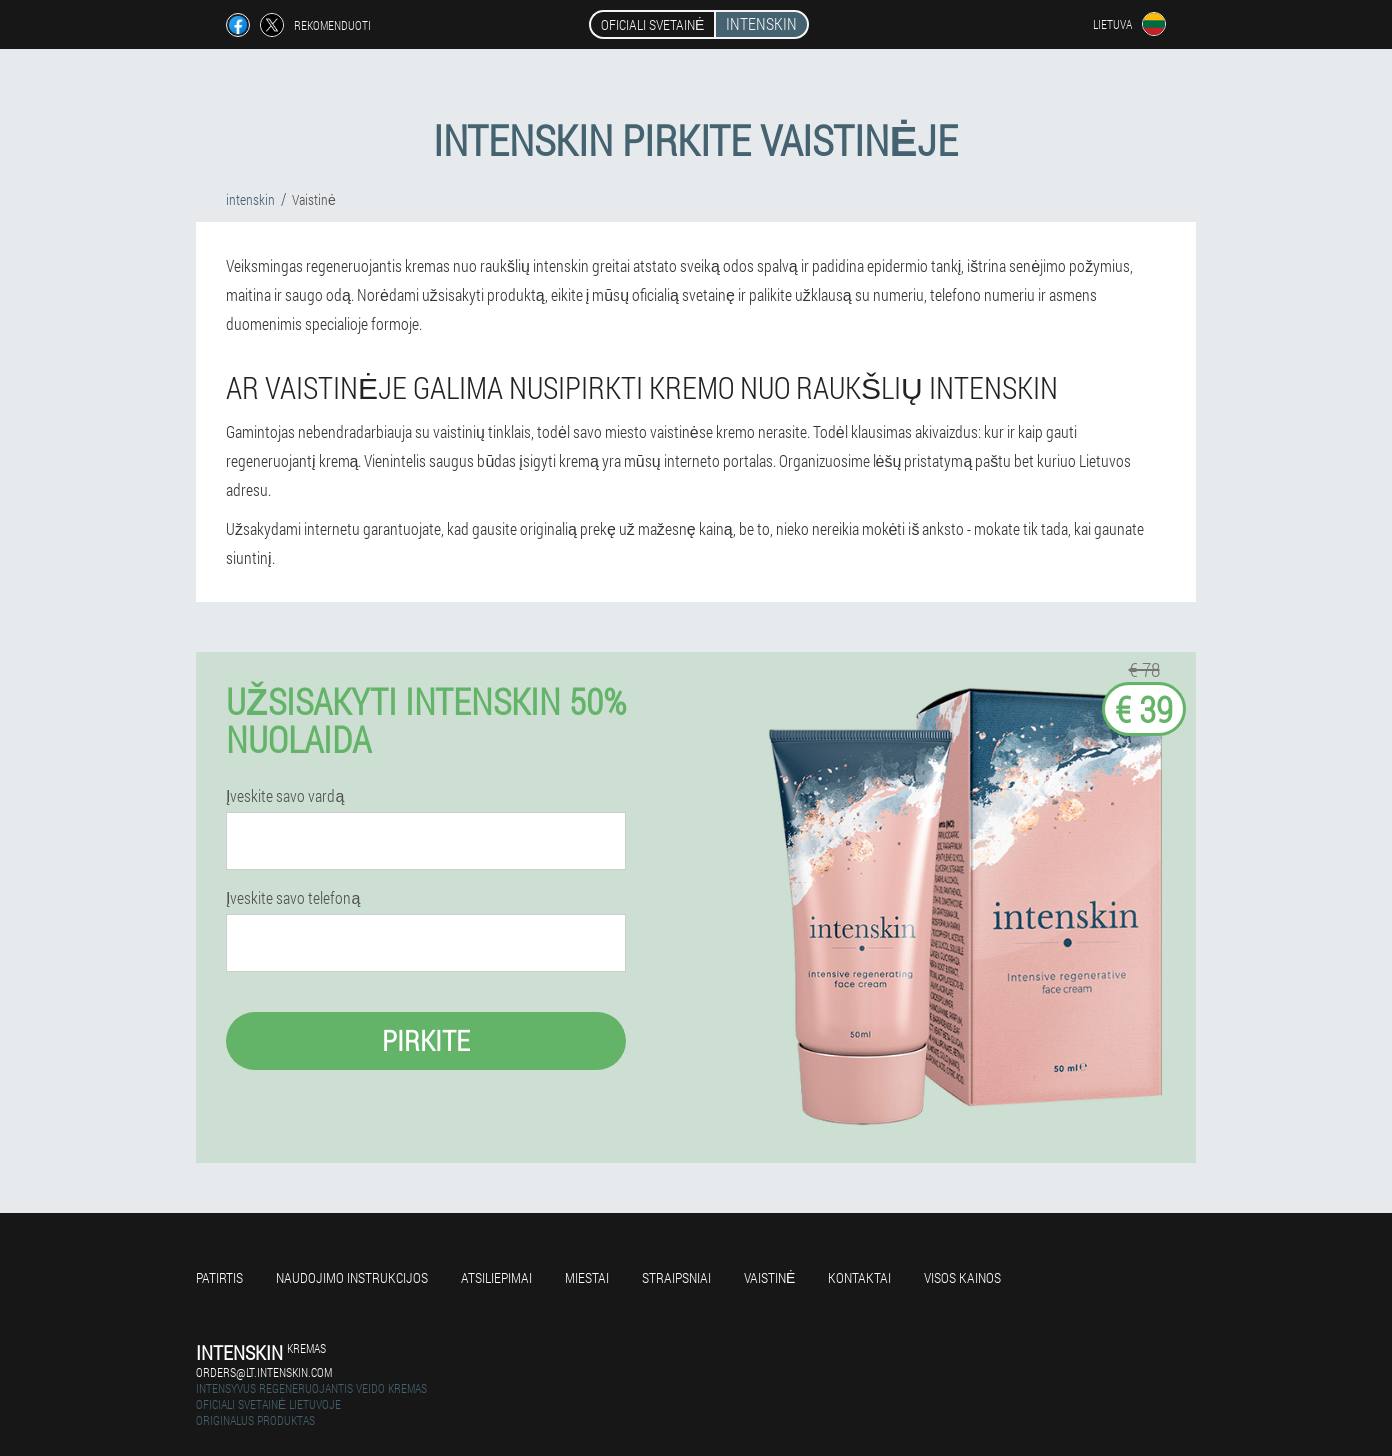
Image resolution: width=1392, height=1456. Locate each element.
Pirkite (426, 1040)
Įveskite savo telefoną (293, 898)
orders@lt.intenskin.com (264, 1372)
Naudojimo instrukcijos (352, 1277)
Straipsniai (676, 1277)
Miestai (587, 1277)
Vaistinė (769, 1277)
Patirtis (219, 1277)
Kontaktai (859, 1277)
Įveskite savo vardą (285, 796)
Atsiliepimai (496, 1277)
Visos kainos (962, 1277)
